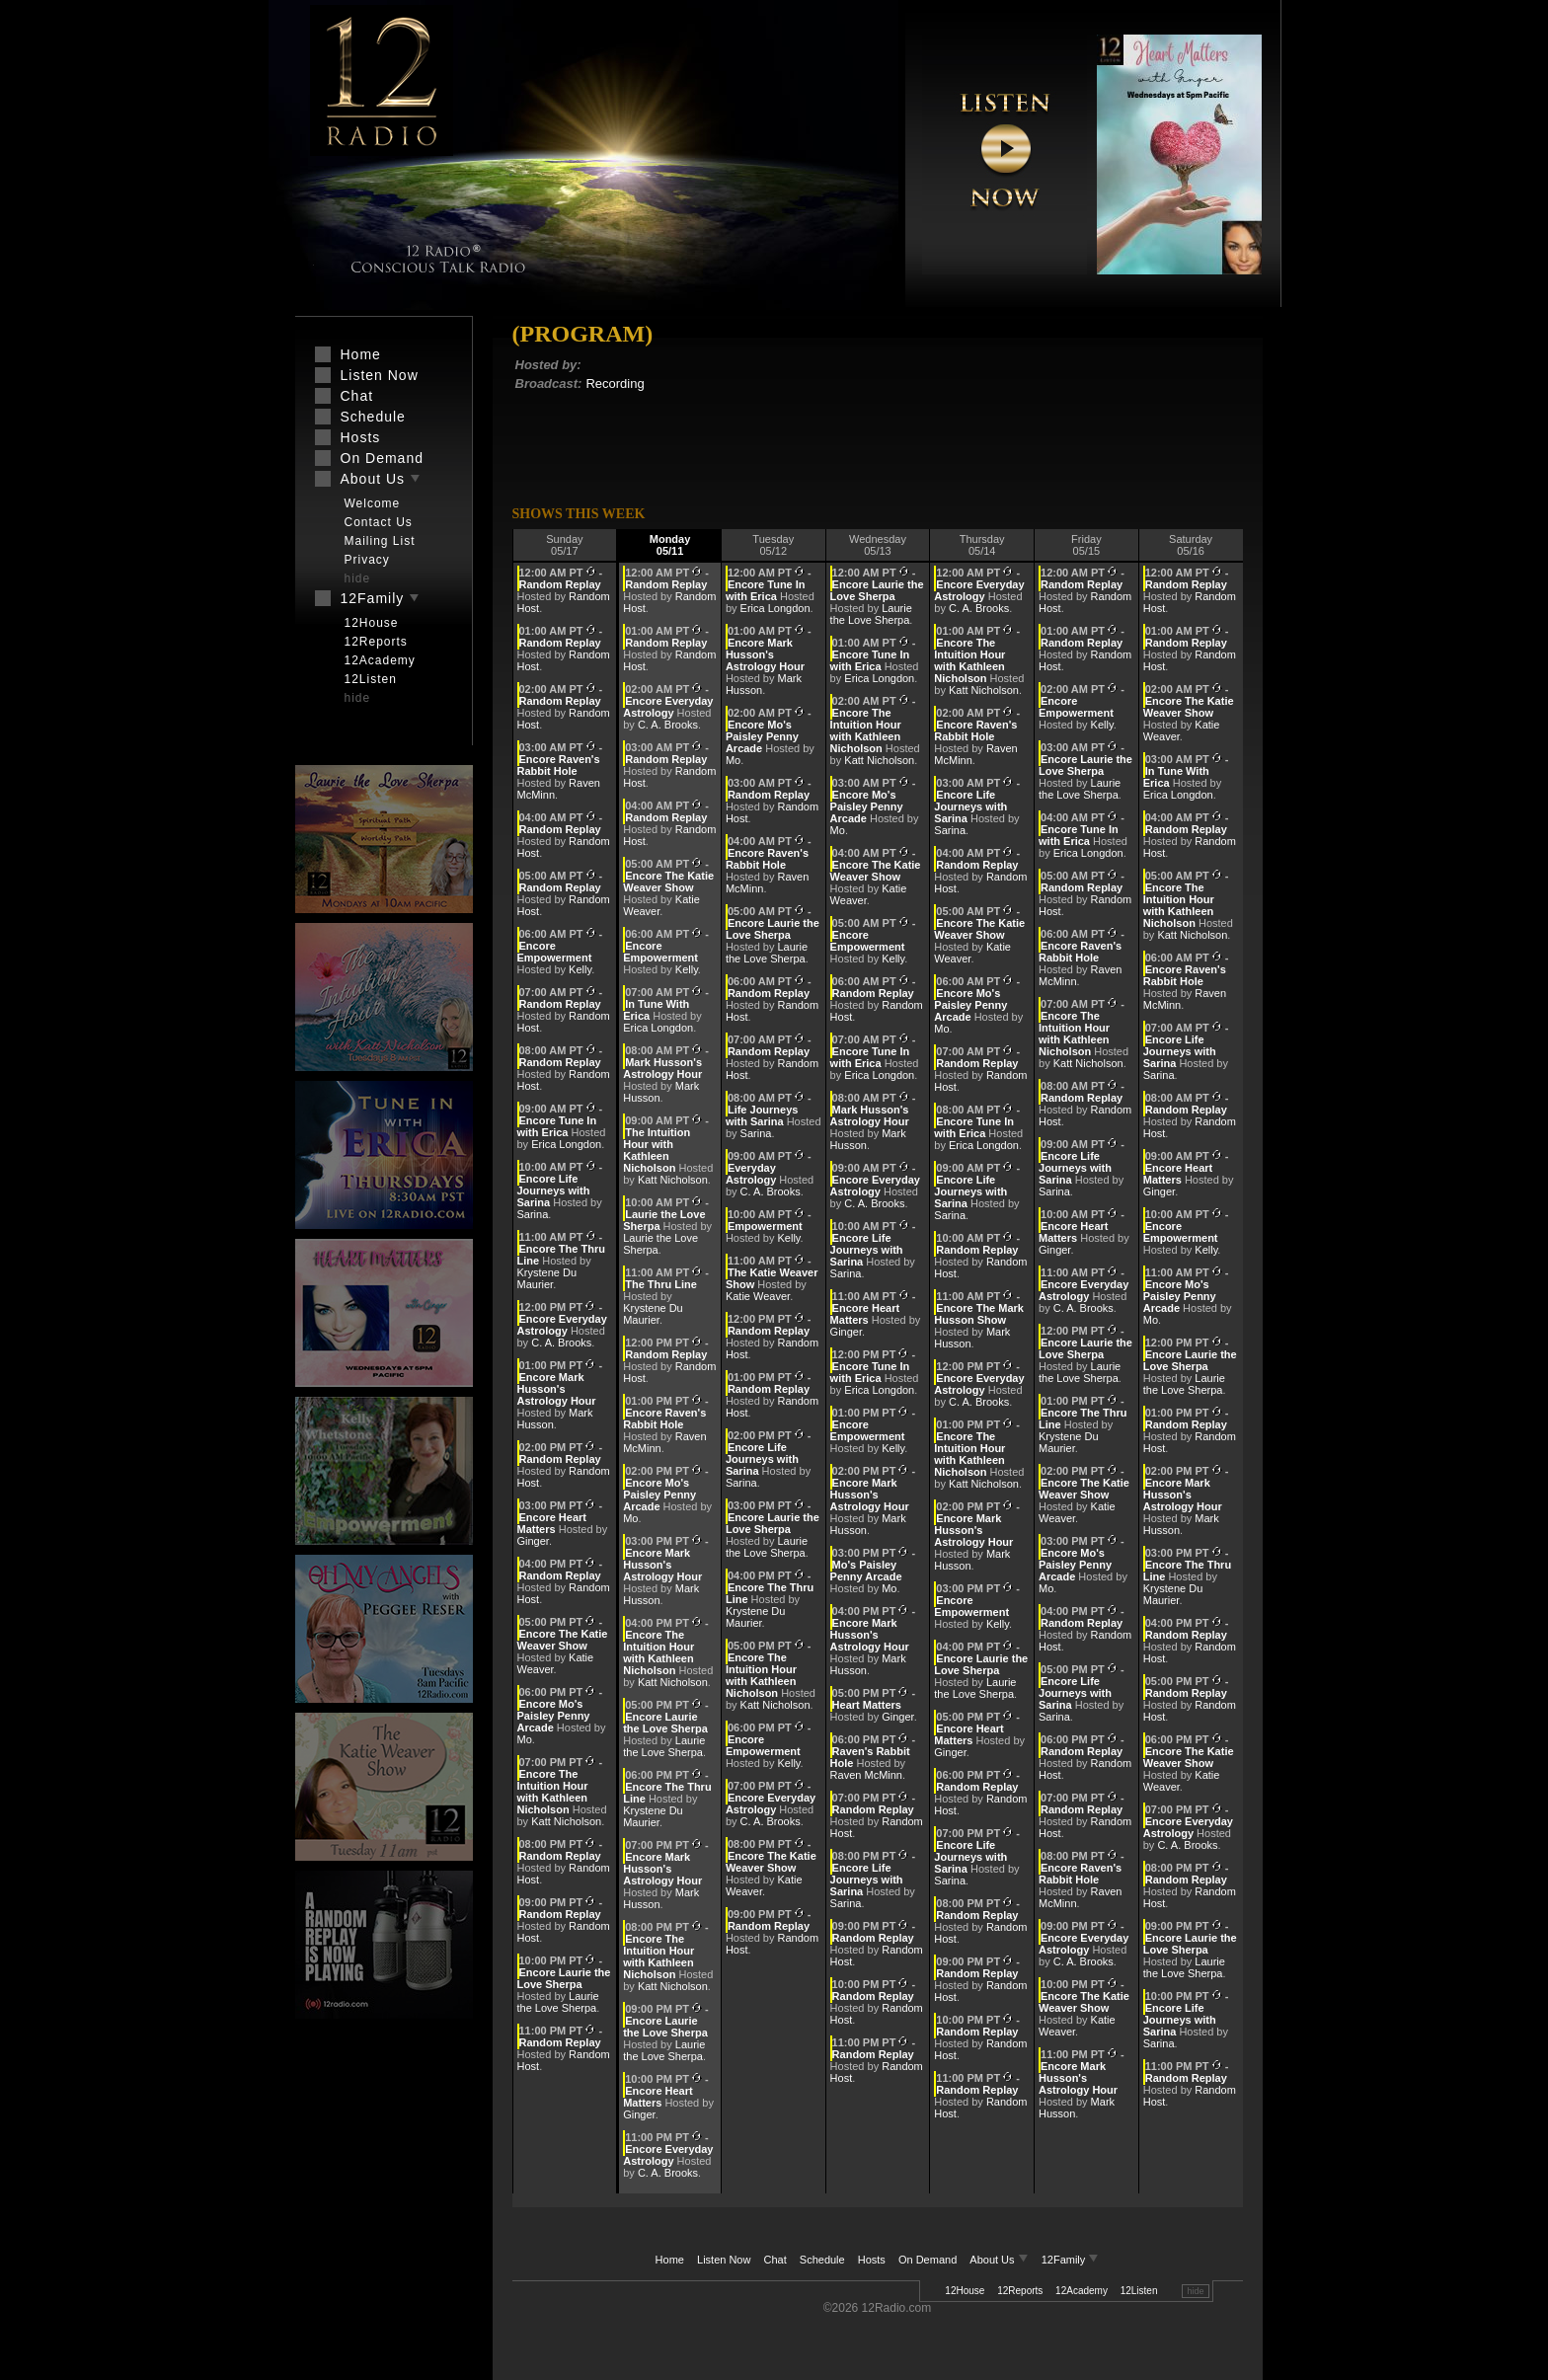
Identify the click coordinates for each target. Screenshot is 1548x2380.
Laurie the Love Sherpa (558, 2002)
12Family (1071, 2259)
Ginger (533, 1541)
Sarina (533, 1214)
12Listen (1139, 2290)
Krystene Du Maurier (547, 1278)
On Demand (927, 2259)
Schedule (822, 2259)
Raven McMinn (866, 1775)
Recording (614, 383)
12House (964, 2290)
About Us (1000, 2259)
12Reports (1020, 2290)
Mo (524, 1739)
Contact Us (379, 522)
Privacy (367, 560)
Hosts (872, 2259)
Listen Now (723, 2259)
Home (670, 2259)
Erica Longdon (566, 1144)
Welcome (373, 503)
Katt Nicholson (566, 1821)
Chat (775, 2259)
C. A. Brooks (561, 1342)
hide (1195, 2291)
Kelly (580, 969)
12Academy (1081, 2290)
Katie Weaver (758, 1296)
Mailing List (380, 541)
